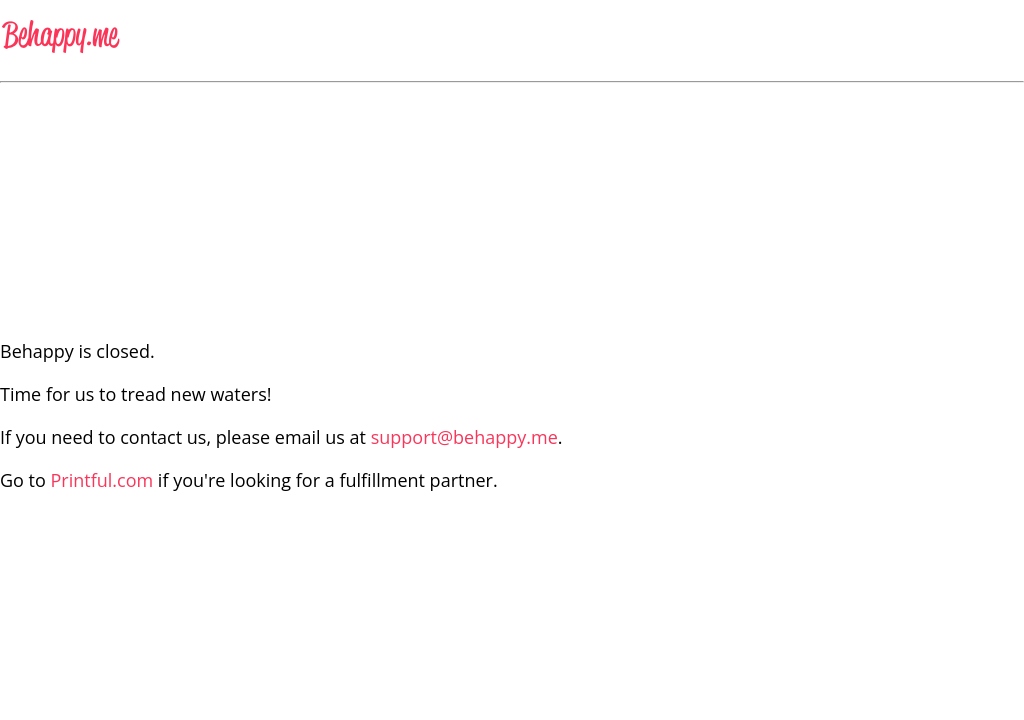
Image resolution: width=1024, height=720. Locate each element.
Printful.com (102, 480)
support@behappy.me (464, 437)
